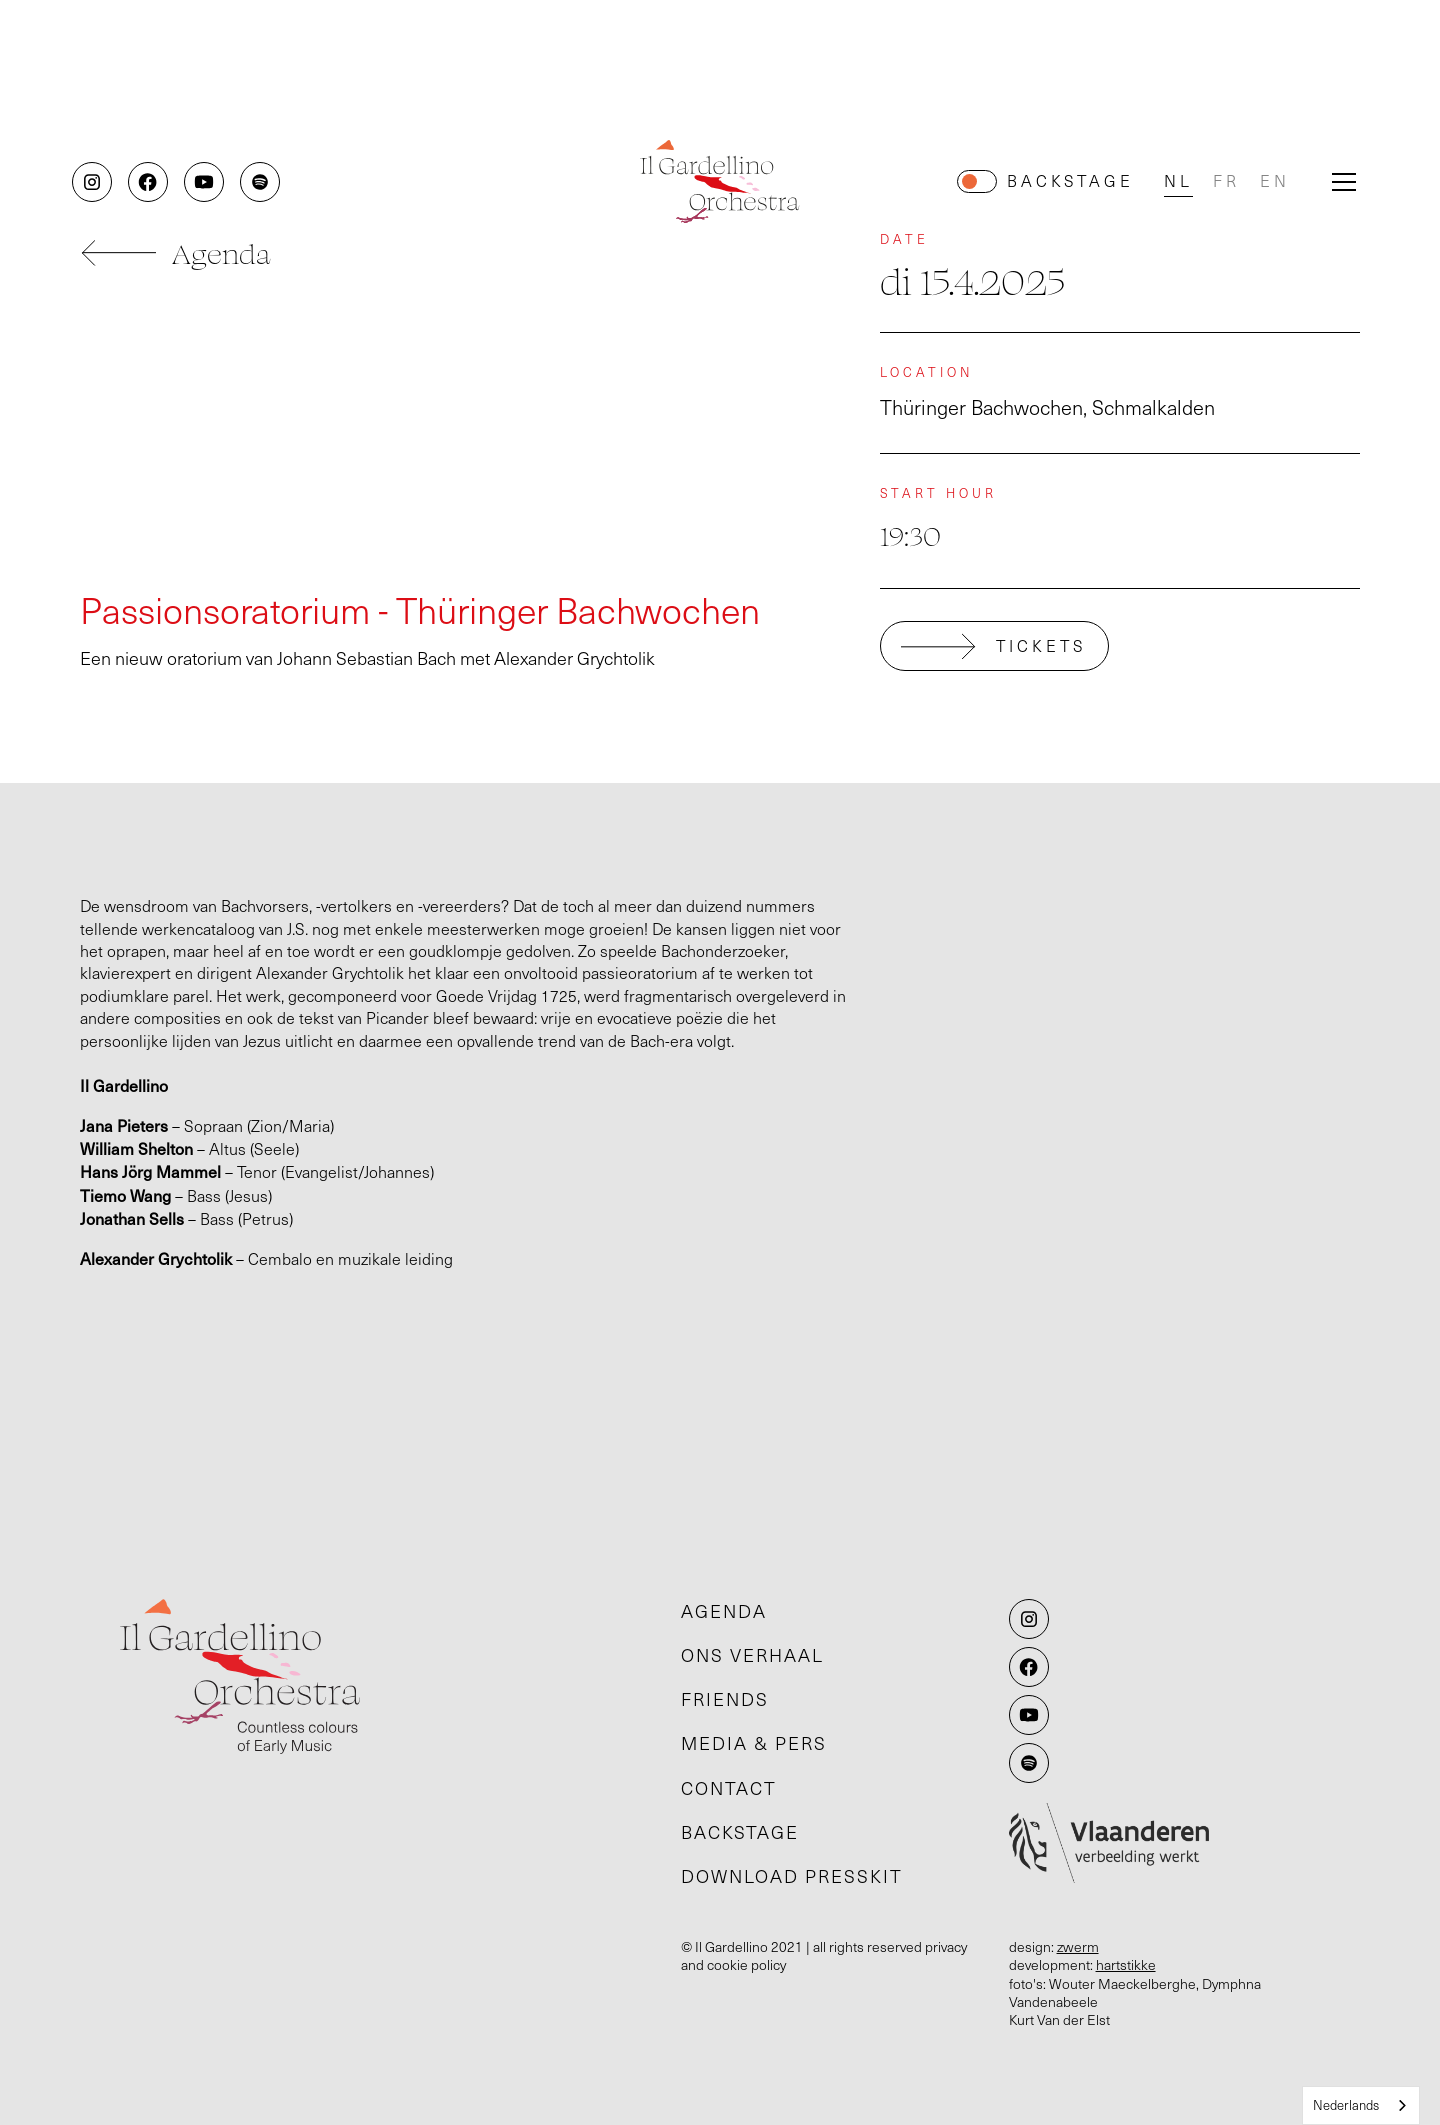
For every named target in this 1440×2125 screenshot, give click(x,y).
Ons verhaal (752, 1655)
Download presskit (792, 1876)
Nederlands (1346, 2105)
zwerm (1078, 1946)
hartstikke (1126, 1964)
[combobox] (1361, 2105)
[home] (720, 181)
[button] (1344, 182)
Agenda (724, 1611)
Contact (729, 1788)
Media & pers (754, 1743)
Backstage (1070, 180)
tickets (1041, 645)
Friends (725, 1699)
